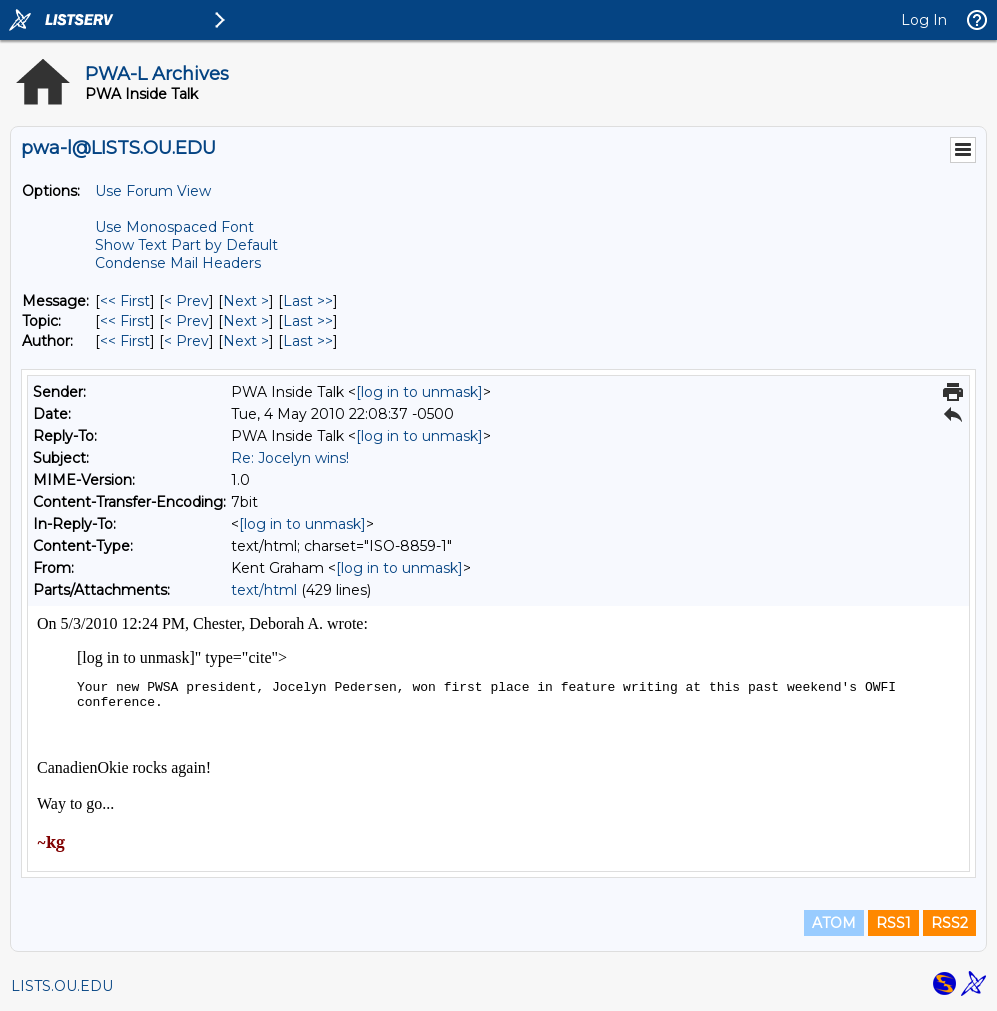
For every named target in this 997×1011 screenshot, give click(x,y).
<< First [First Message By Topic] (125, 321)
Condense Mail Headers (178, 263)
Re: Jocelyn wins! (290, 458)
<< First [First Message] (125, 301)
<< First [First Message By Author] (125, 341)
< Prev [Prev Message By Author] (186, 341)
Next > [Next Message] (246, 301)
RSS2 (949, 923)
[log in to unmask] (419, 392)
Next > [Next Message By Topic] (246, 321)
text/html (264, 590)
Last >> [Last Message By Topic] (308, 321)
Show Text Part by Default (186, 245)
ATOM (834, 923)
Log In (924, 20)
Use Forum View (153, 191)
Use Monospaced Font (174, 227)
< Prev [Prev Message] (186, 301)
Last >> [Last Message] (308, 301)
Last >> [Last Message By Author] (308, 341)
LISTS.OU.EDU (62, 986)
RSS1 (893, 923)
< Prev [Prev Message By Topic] (186, 321)
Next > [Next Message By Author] (246, 341)
